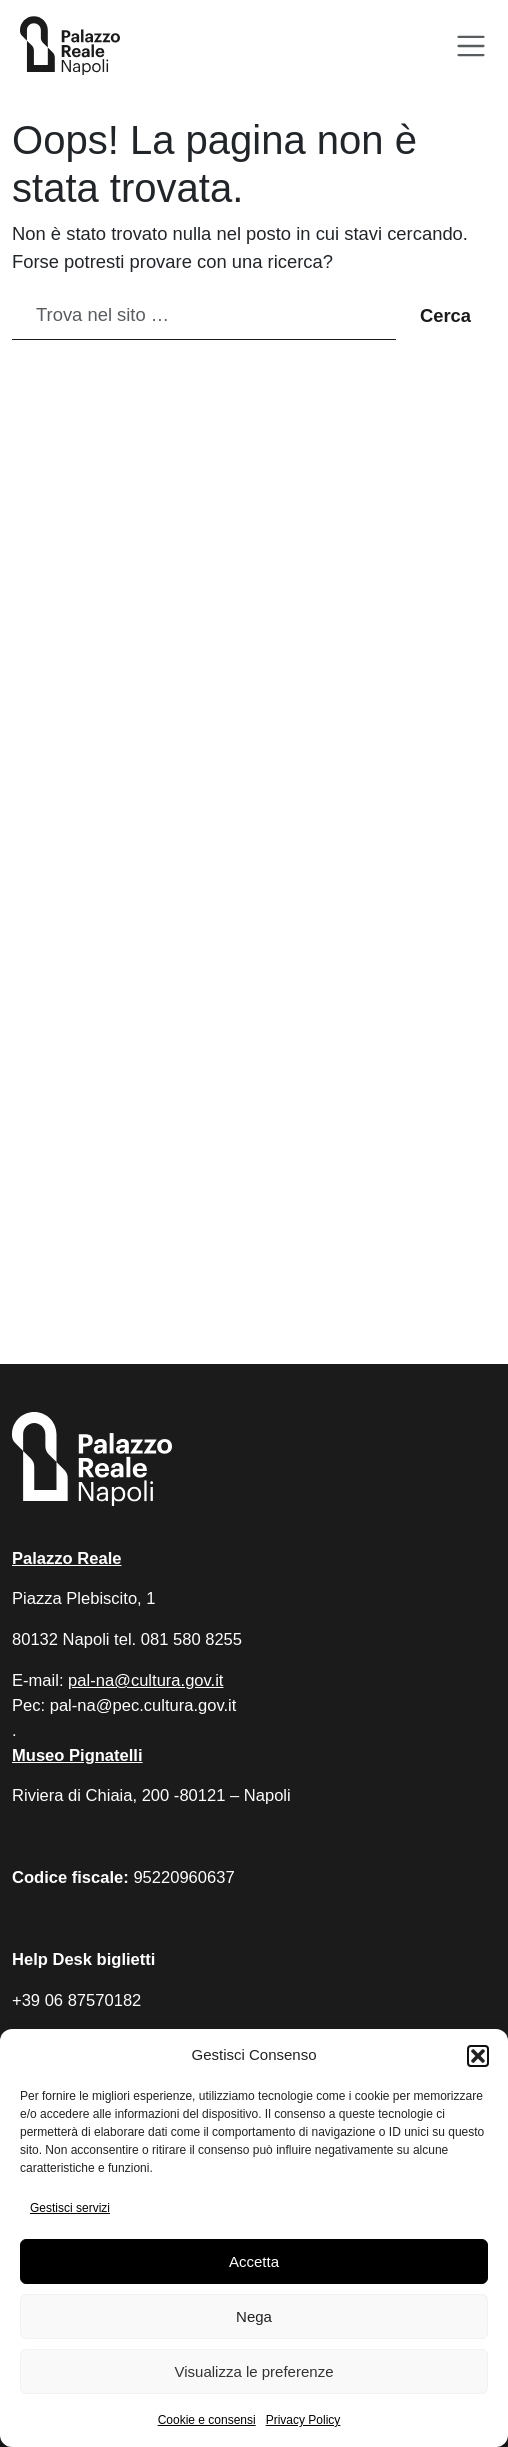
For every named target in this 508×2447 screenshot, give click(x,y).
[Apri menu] (471, 46)
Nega (254, 2316)
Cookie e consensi (207, 2420)
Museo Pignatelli (77, 1755)
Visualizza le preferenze (254, 2371)
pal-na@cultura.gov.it (145, 1680)
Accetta (254, 2261)
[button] (478, 2056)
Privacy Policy (303, 2420)
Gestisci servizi (70, 2208)
